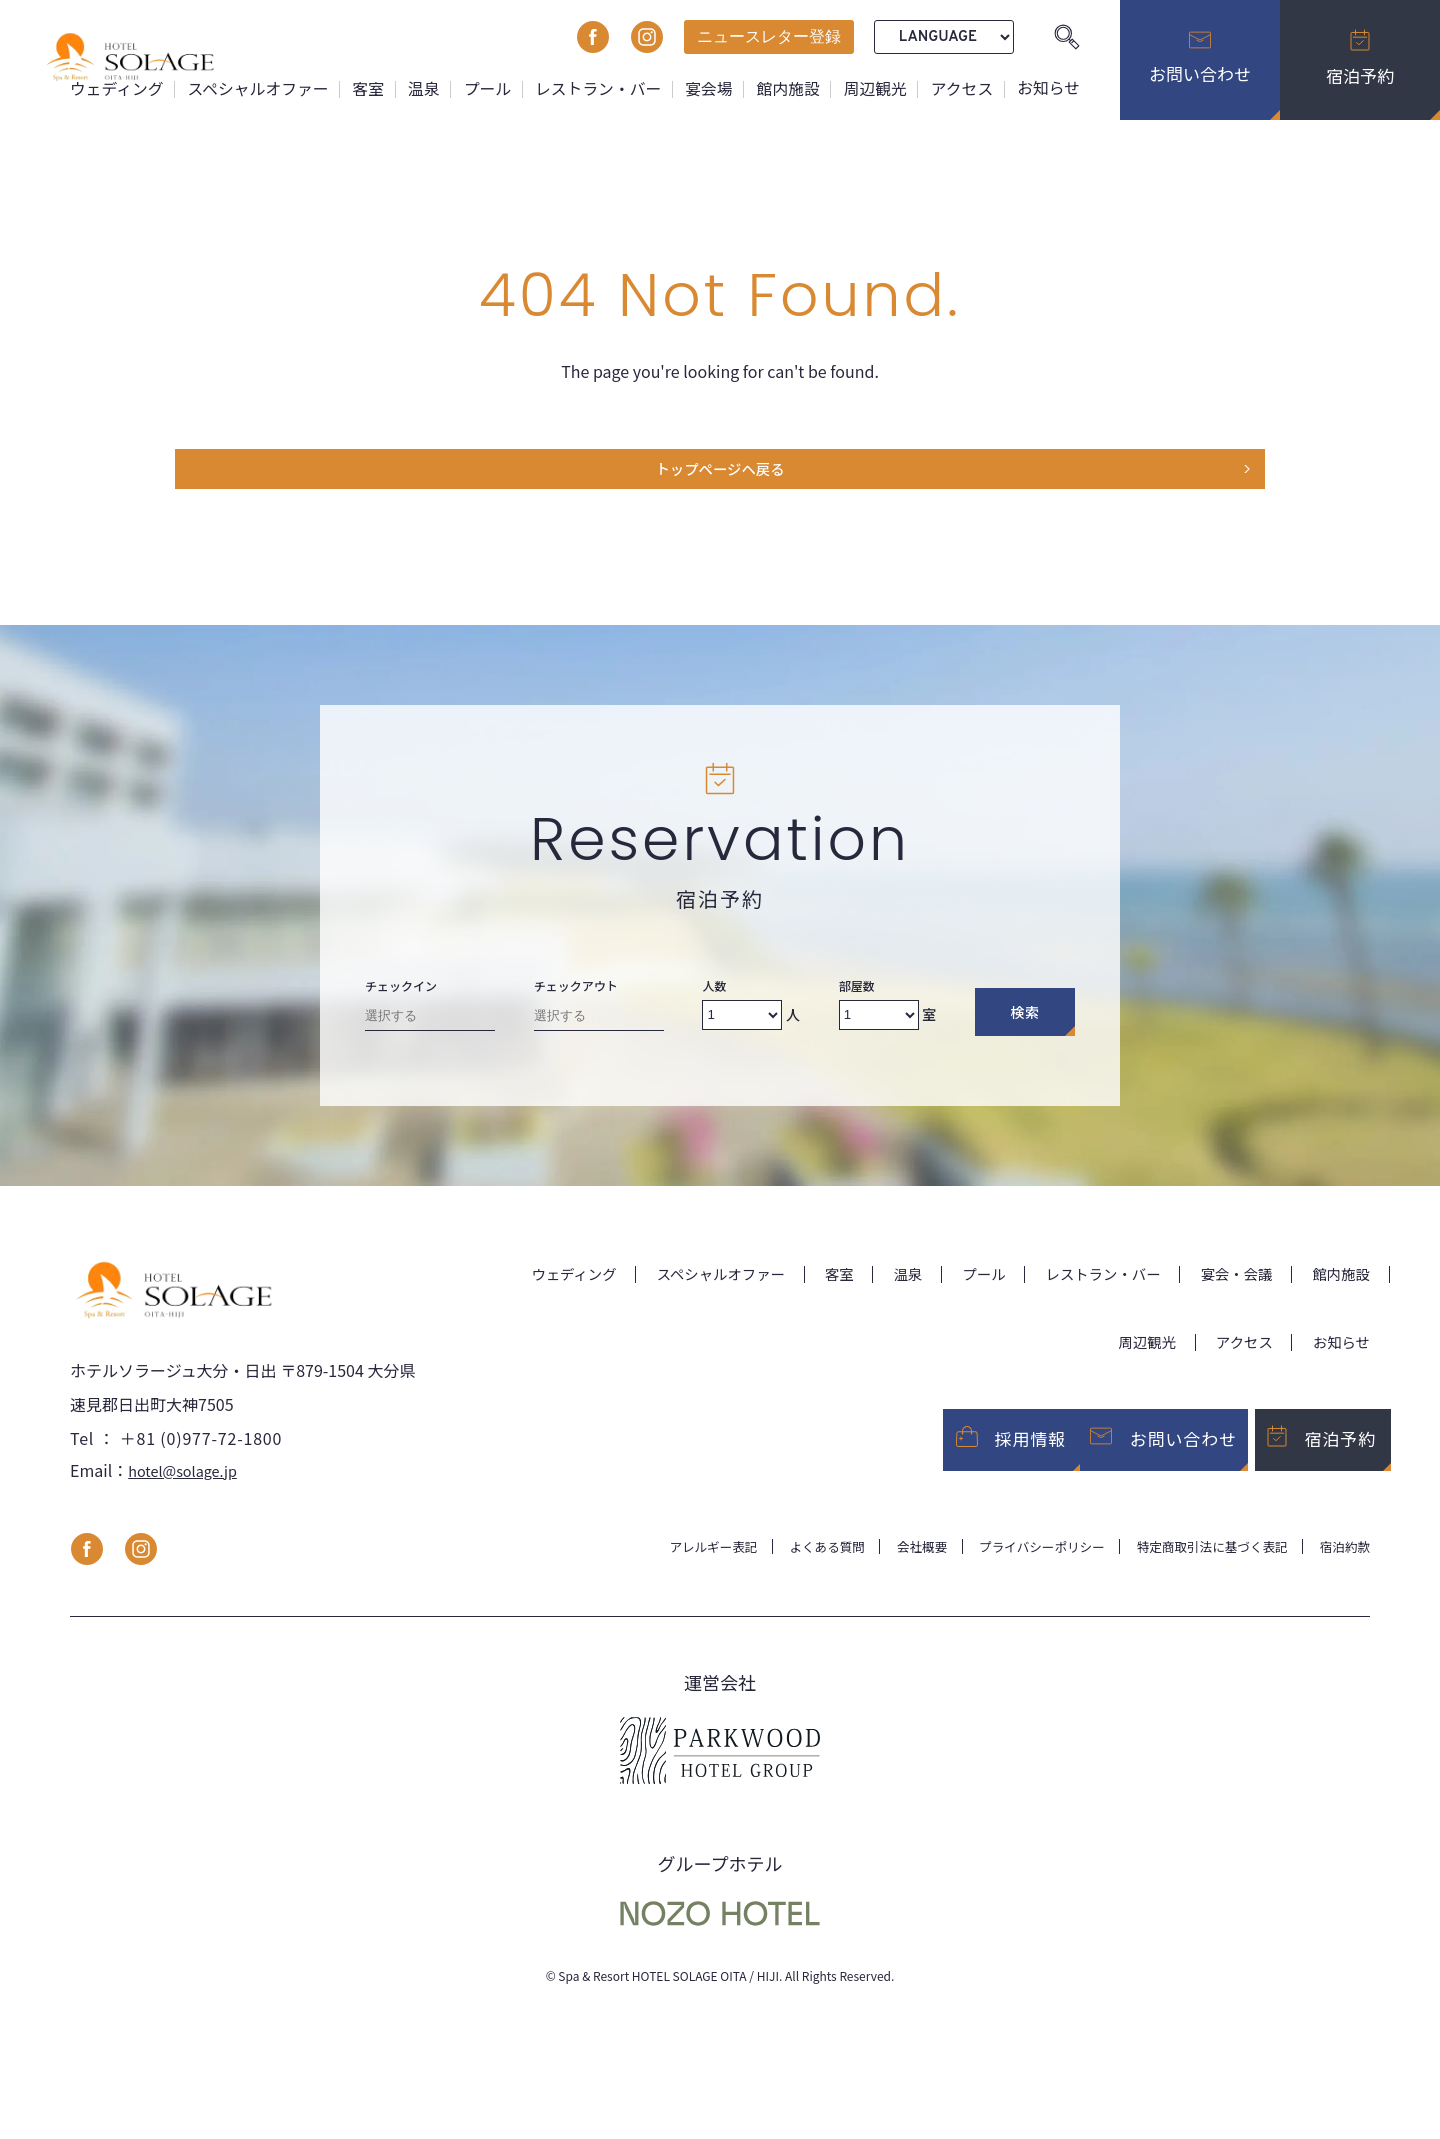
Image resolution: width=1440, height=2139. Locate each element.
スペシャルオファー (249, 88)
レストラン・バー (593, 88)
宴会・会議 (1226, 1282)
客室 (361, 88)
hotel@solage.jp (188, 1492)
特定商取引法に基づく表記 (1198, 1569)
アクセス (960, 88)
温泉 (417, 88)
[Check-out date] (599, 1027)
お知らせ (1048, 88)
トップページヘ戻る (720, 474)
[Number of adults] (742, 1023)
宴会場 (705, 88)
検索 (1024, 1021)
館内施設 (785, 88)
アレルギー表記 (657, 1569)
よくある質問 (780, 1569)
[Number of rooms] (879, 1023)
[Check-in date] (430, 1027)
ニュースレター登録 (769, 36)
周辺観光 (873, 88)
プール (481, 88)
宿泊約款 (1342, 1569)
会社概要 (882, 1569)
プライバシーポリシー (1012, 1569)
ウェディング (106, 88)
